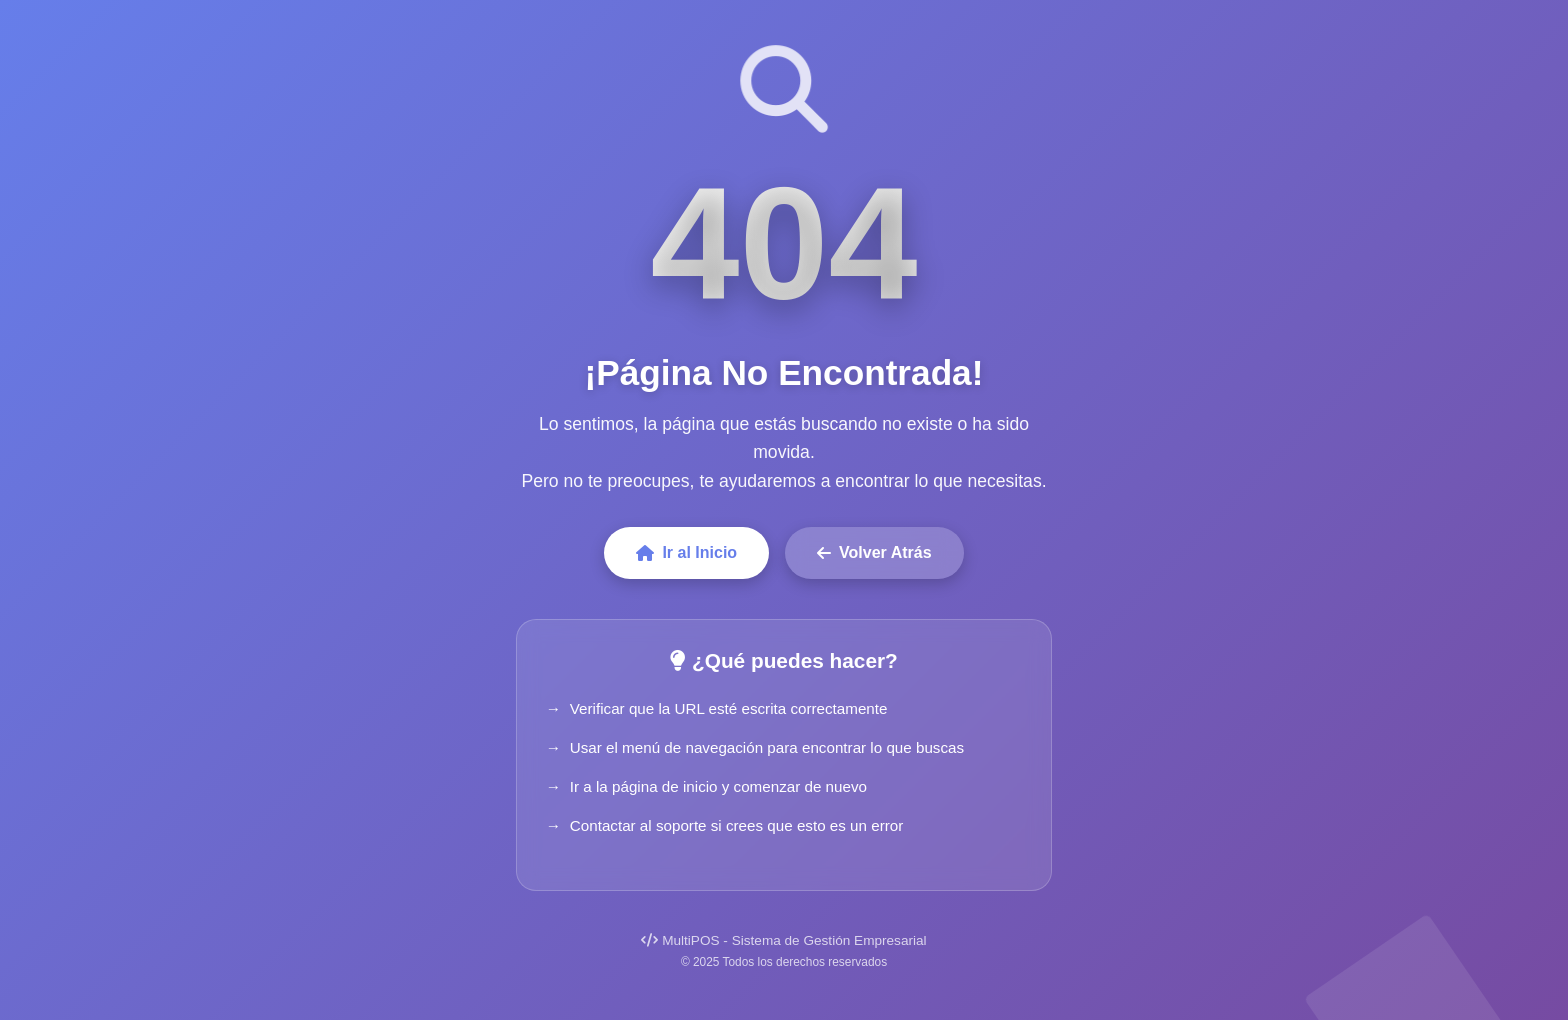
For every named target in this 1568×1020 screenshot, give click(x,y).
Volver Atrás (874, 552)
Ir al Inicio (686, 552)
